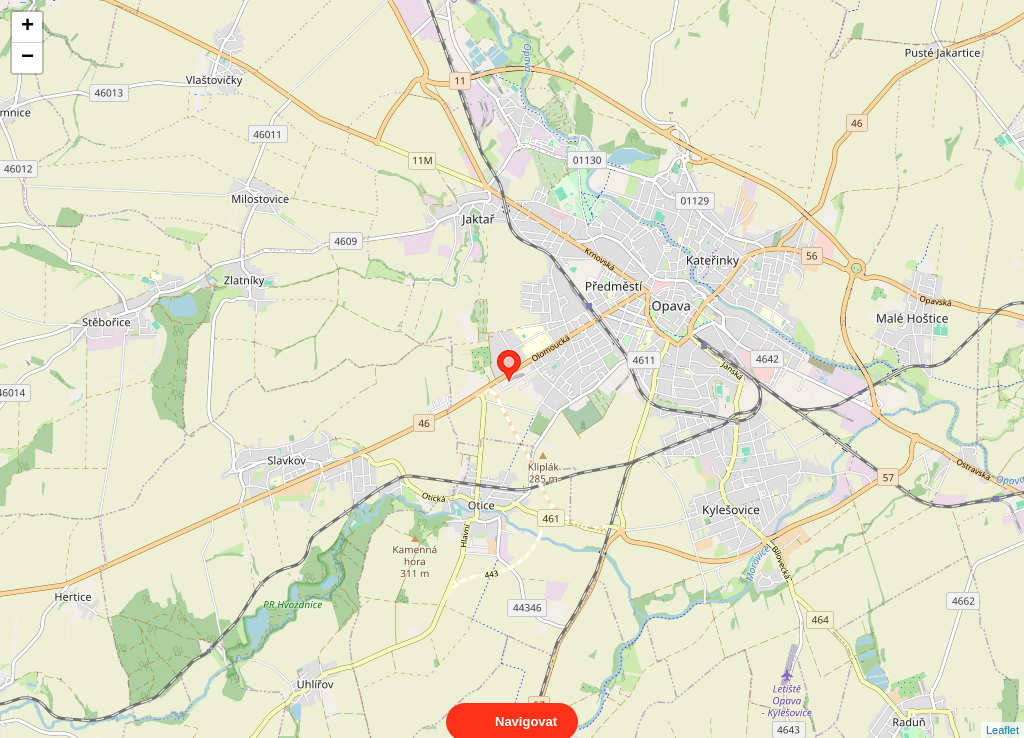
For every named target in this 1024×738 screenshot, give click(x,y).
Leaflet (1002, 712)
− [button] (27, 58)
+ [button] (27, 27)
